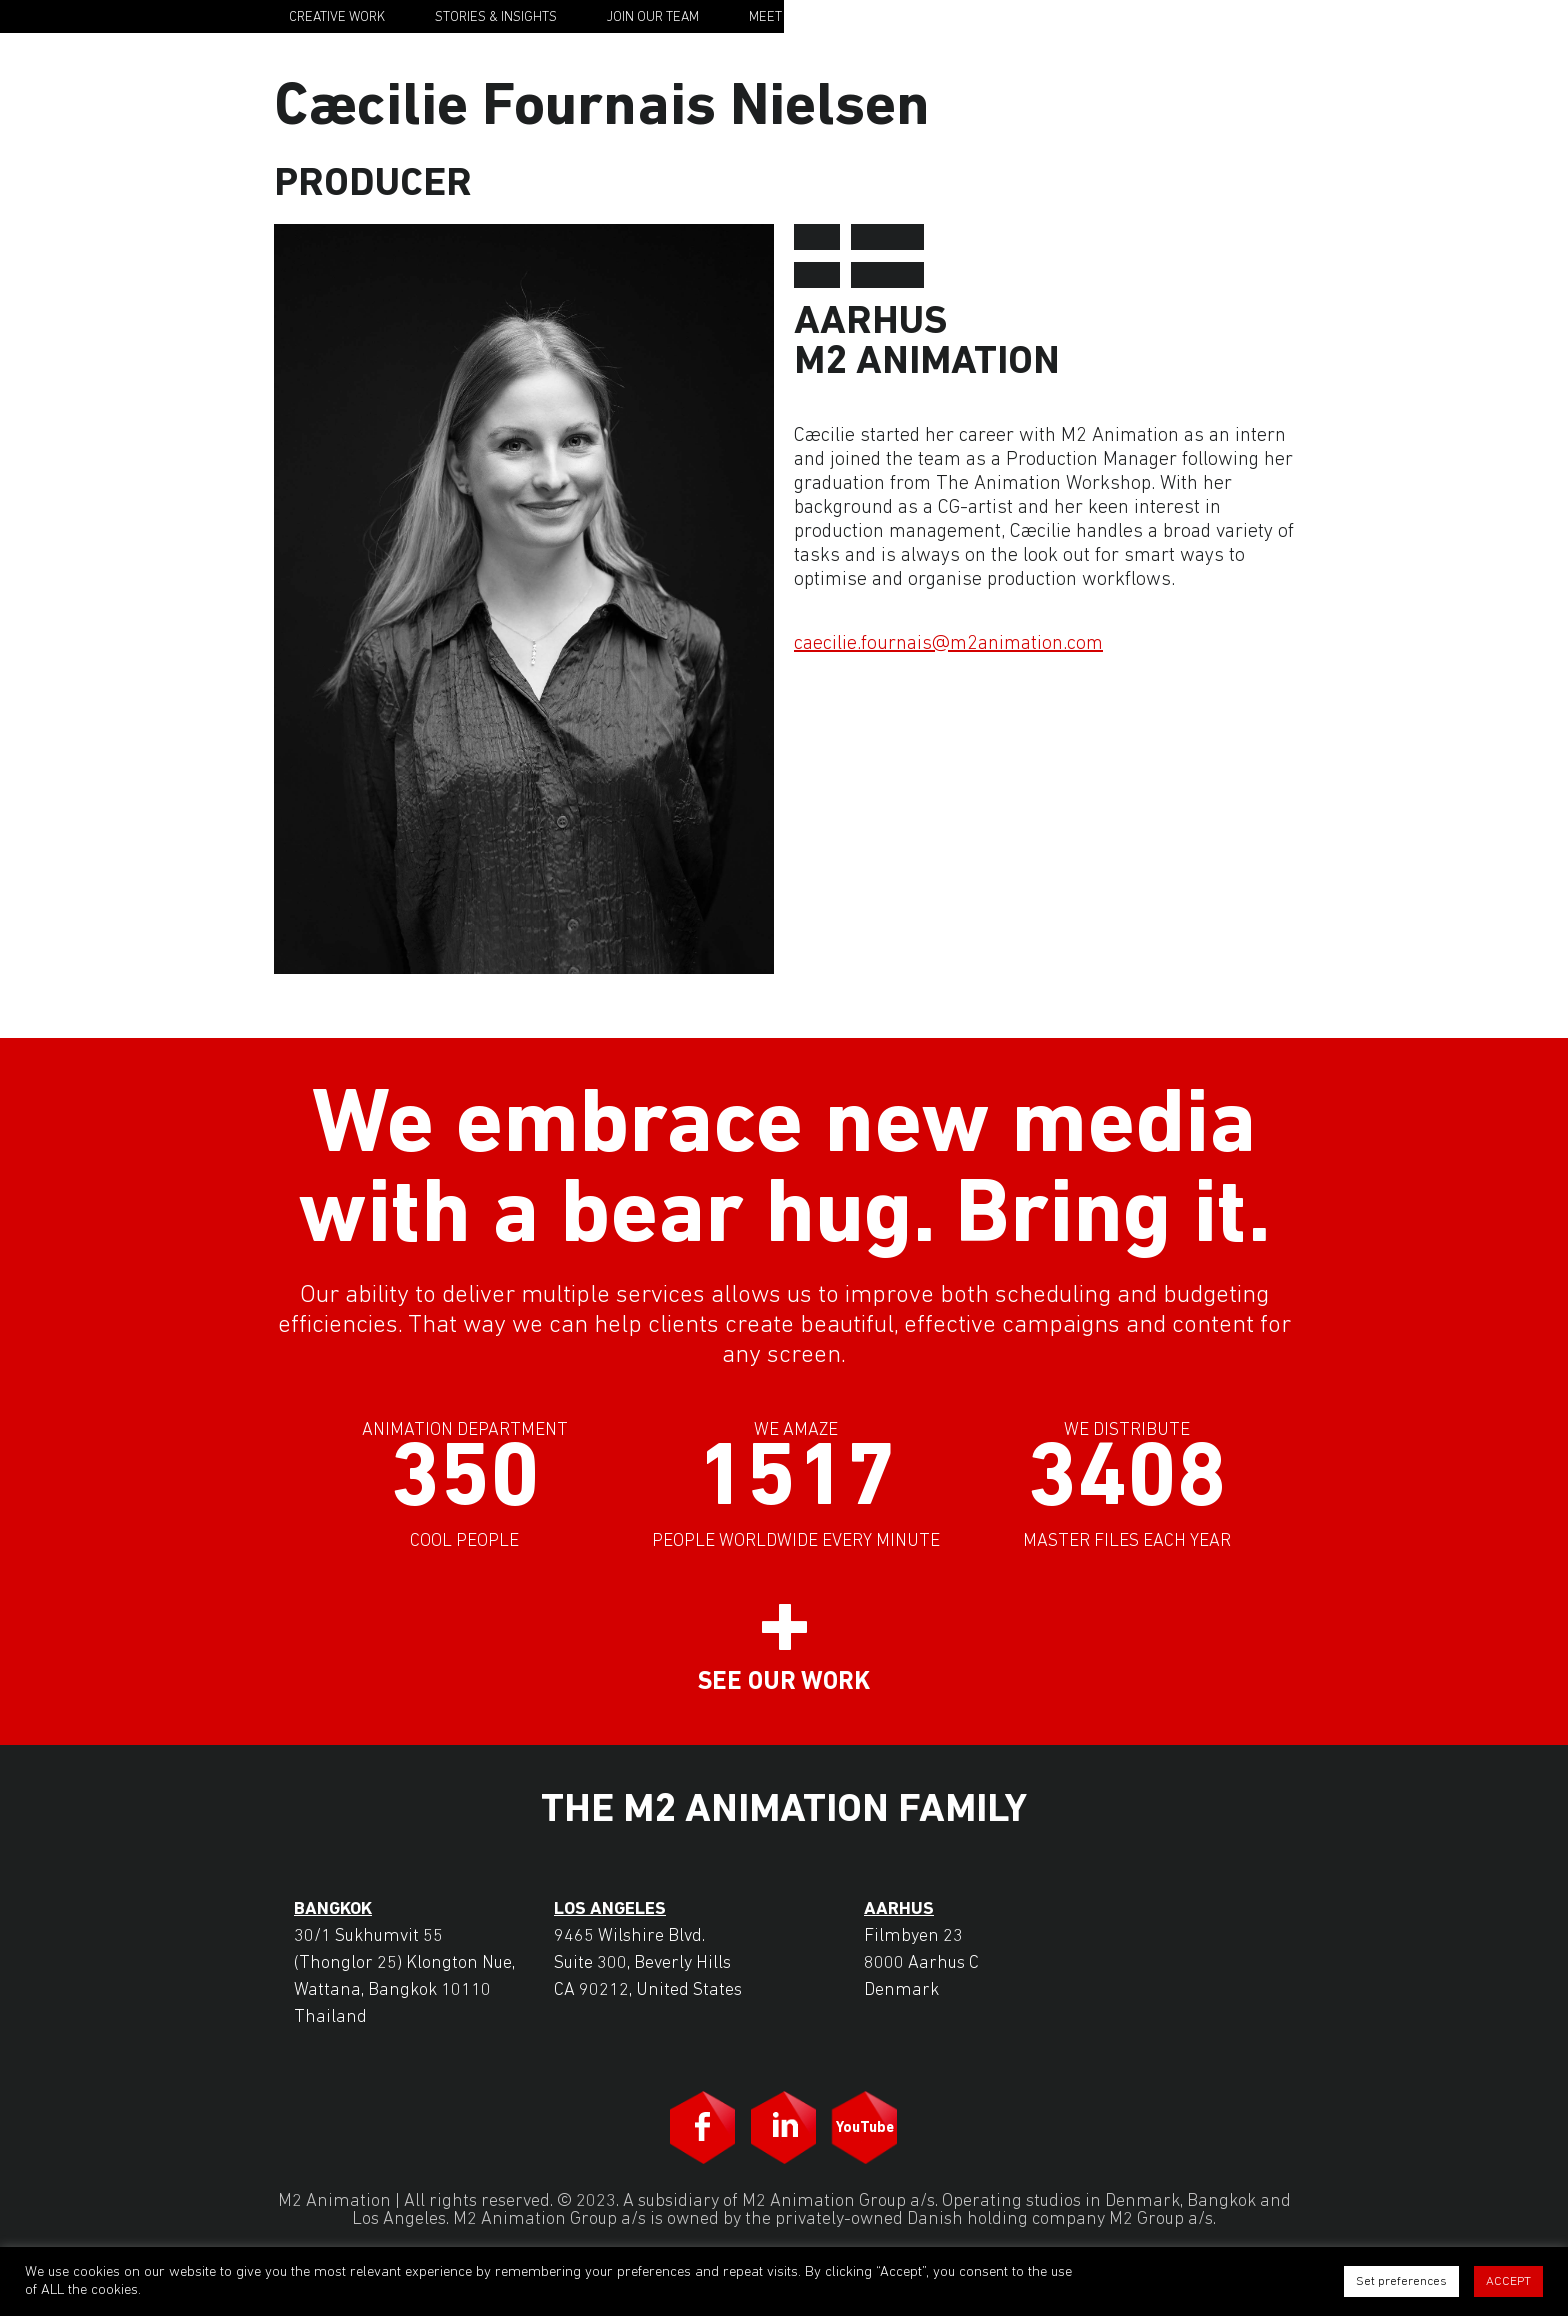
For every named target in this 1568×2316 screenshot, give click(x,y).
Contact (1040, 17)
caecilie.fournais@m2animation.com (948, 644)
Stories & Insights (496, 17)
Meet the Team (797, 17)
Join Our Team (653, 17)
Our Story (929, 17)
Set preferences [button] (1401, 2281)
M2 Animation (1210, 16)
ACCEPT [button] (1508, 2281)
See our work (784, 1682)
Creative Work (337, 17)
